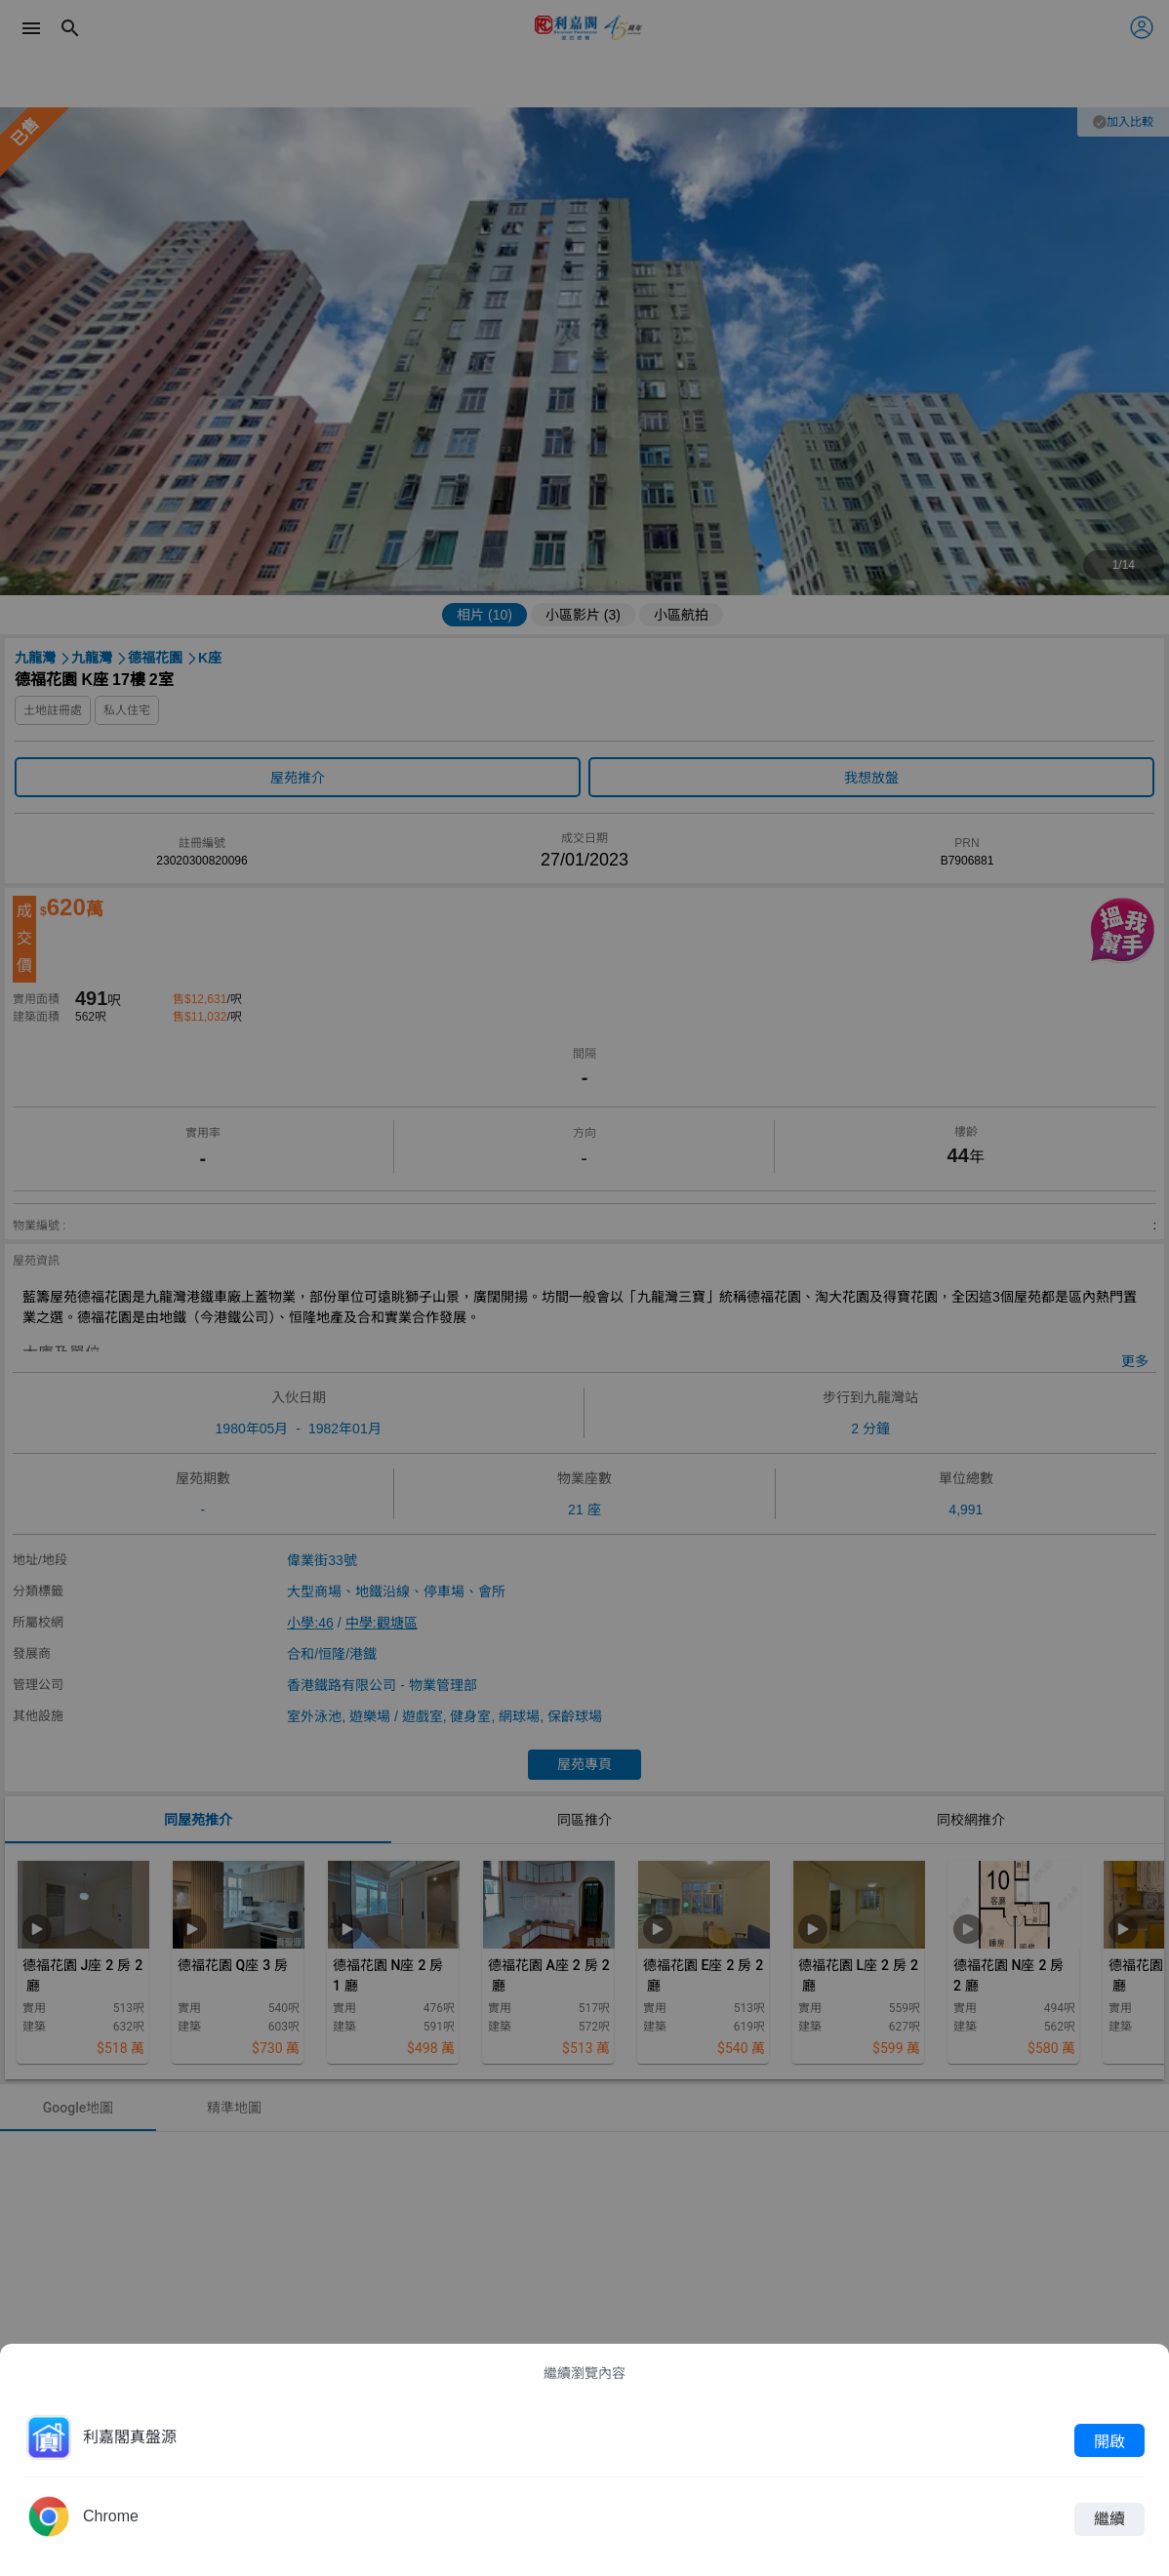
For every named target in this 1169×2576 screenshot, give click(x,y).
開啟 (1109, 2440)
